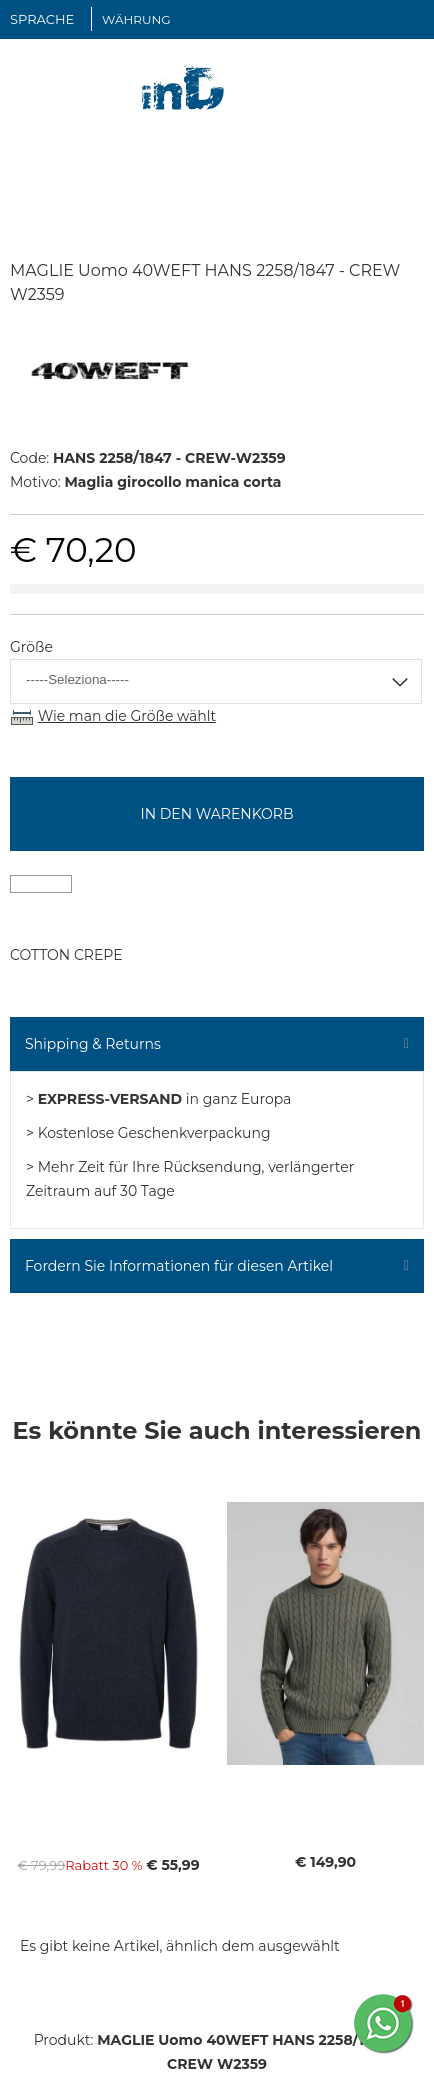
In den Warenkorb (216, 814)
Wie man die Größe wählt (127, 716)
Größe (31, 647)
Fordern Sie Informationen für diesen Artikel (179, 1266)
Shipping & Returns (93, 1044)
